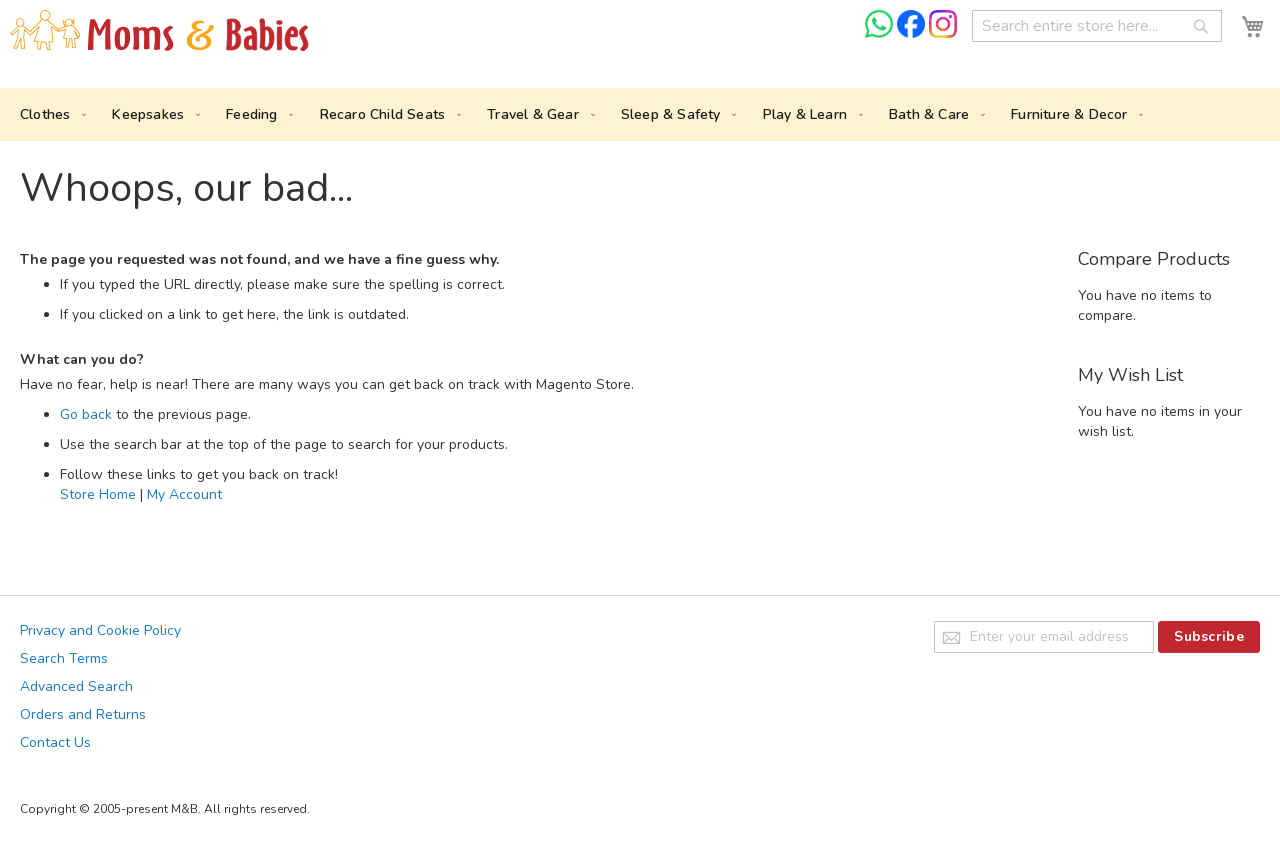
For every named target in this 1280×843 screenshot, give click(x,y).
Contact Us (55, 742)
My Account (184, 494)
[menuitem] (49, 114)
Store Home (98, 494)
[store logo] (160, 31)
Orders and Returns (83, 714)
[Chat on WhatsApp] (881, 33)
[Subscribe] (1209, 637)
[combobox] (1097, 26)
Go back (86, 414)
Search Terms (64, 658)
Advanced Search (76, 686)
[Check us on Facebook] (913, 33)
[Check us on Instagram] (943, 33)
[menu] (640, 114)
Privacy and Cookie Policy (100, 630)
